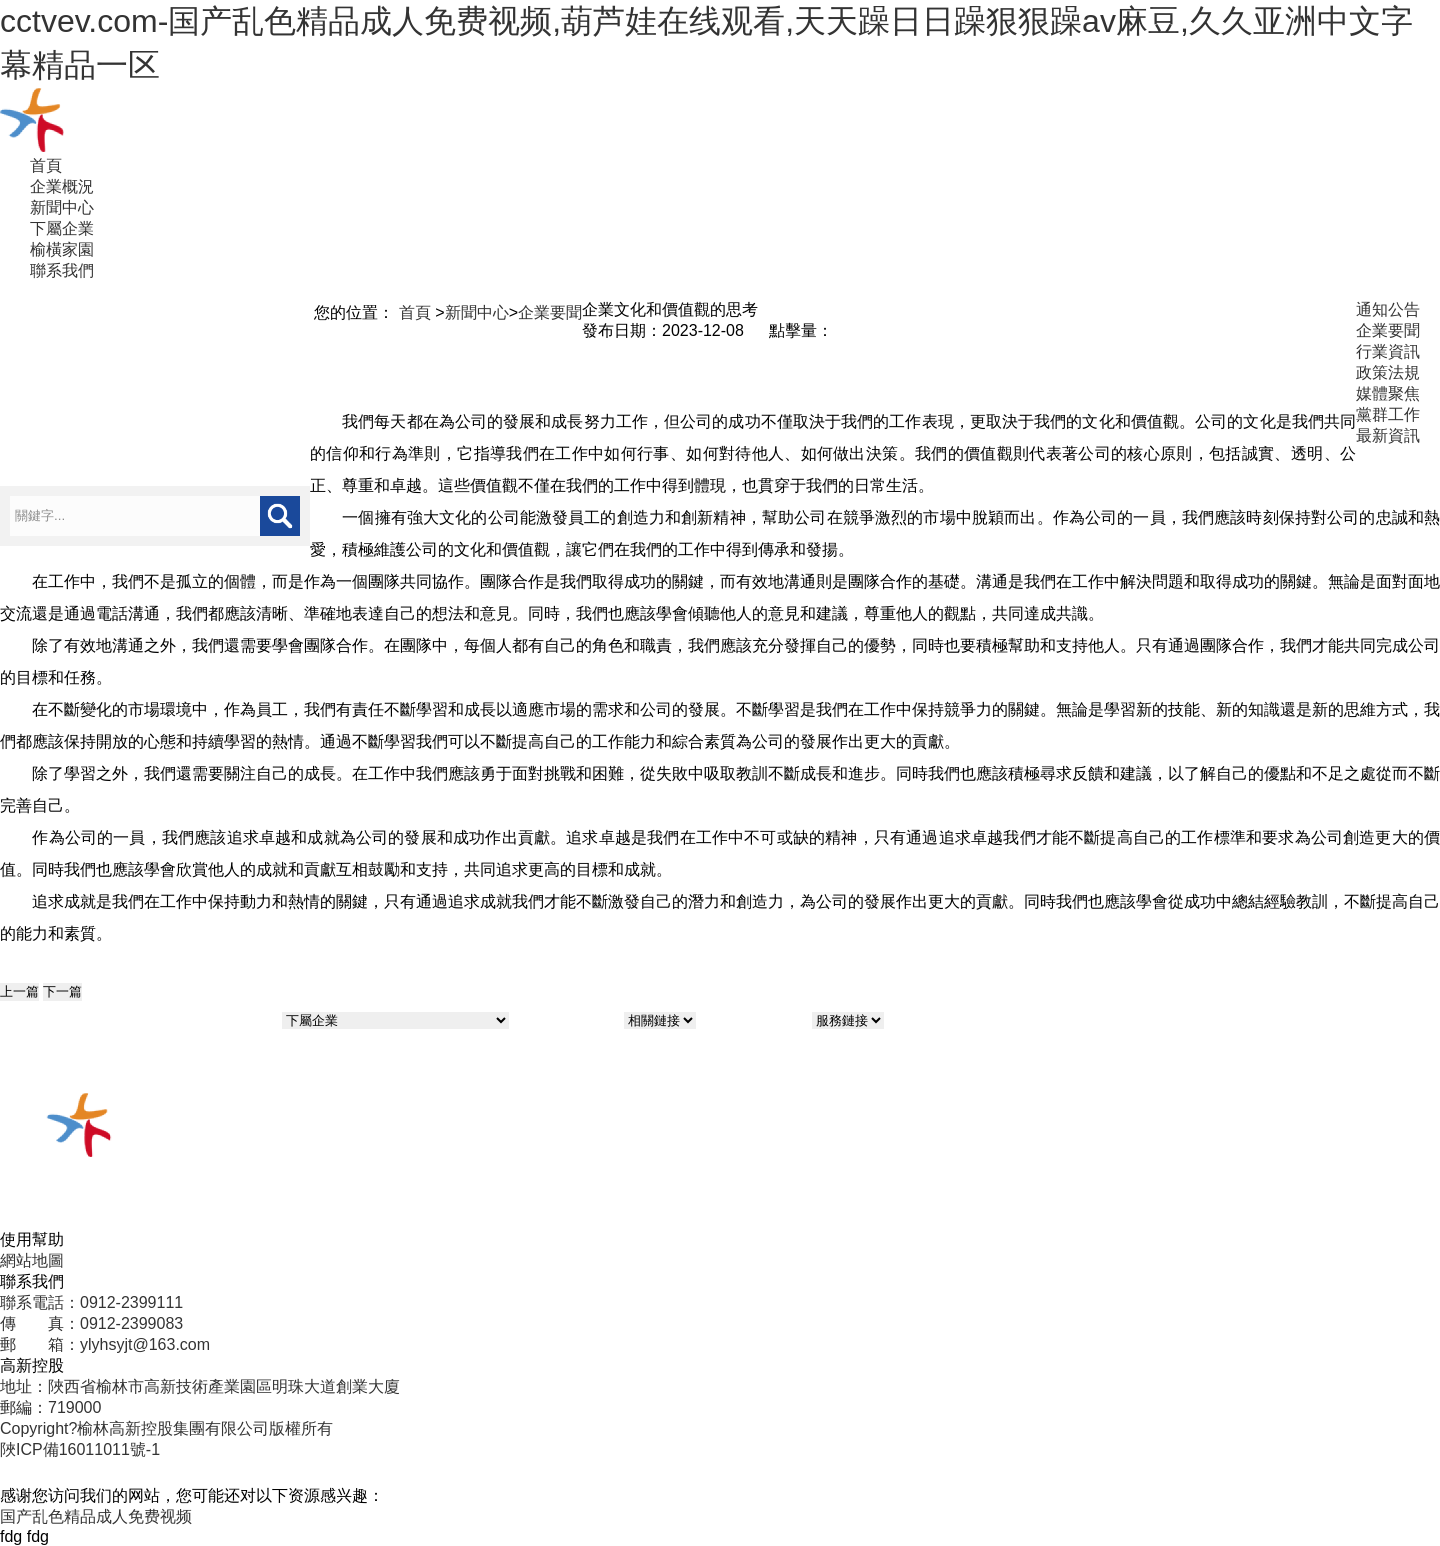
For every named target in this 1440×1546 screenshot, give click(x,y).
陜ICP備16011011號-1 (80, 1449)
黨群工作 (1388, 414)
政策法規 (1388, 372)
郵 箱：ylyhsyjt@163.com (105, 1344)
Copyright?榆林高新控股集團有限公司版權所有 (166, 1428)
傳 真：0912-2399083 (91, 1323)
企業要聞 (550, 312)
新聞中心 (62, 207)
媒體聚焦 (1388, 393)
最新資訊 (1388, 435)
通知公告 (1388, 309)
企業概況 (62, 186)
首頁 (46, 165)
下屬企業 (62, 228)
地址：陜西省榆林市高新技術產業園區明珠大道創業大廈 (200, 1386)
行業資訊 (1388, 351)
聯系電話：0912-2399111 (91, 1302)
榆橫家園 (62, 249)
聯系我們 (62, 270)
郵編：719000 (50, 1407)
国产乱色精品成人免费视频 (96, 1516)
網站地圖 (32, 1260)
